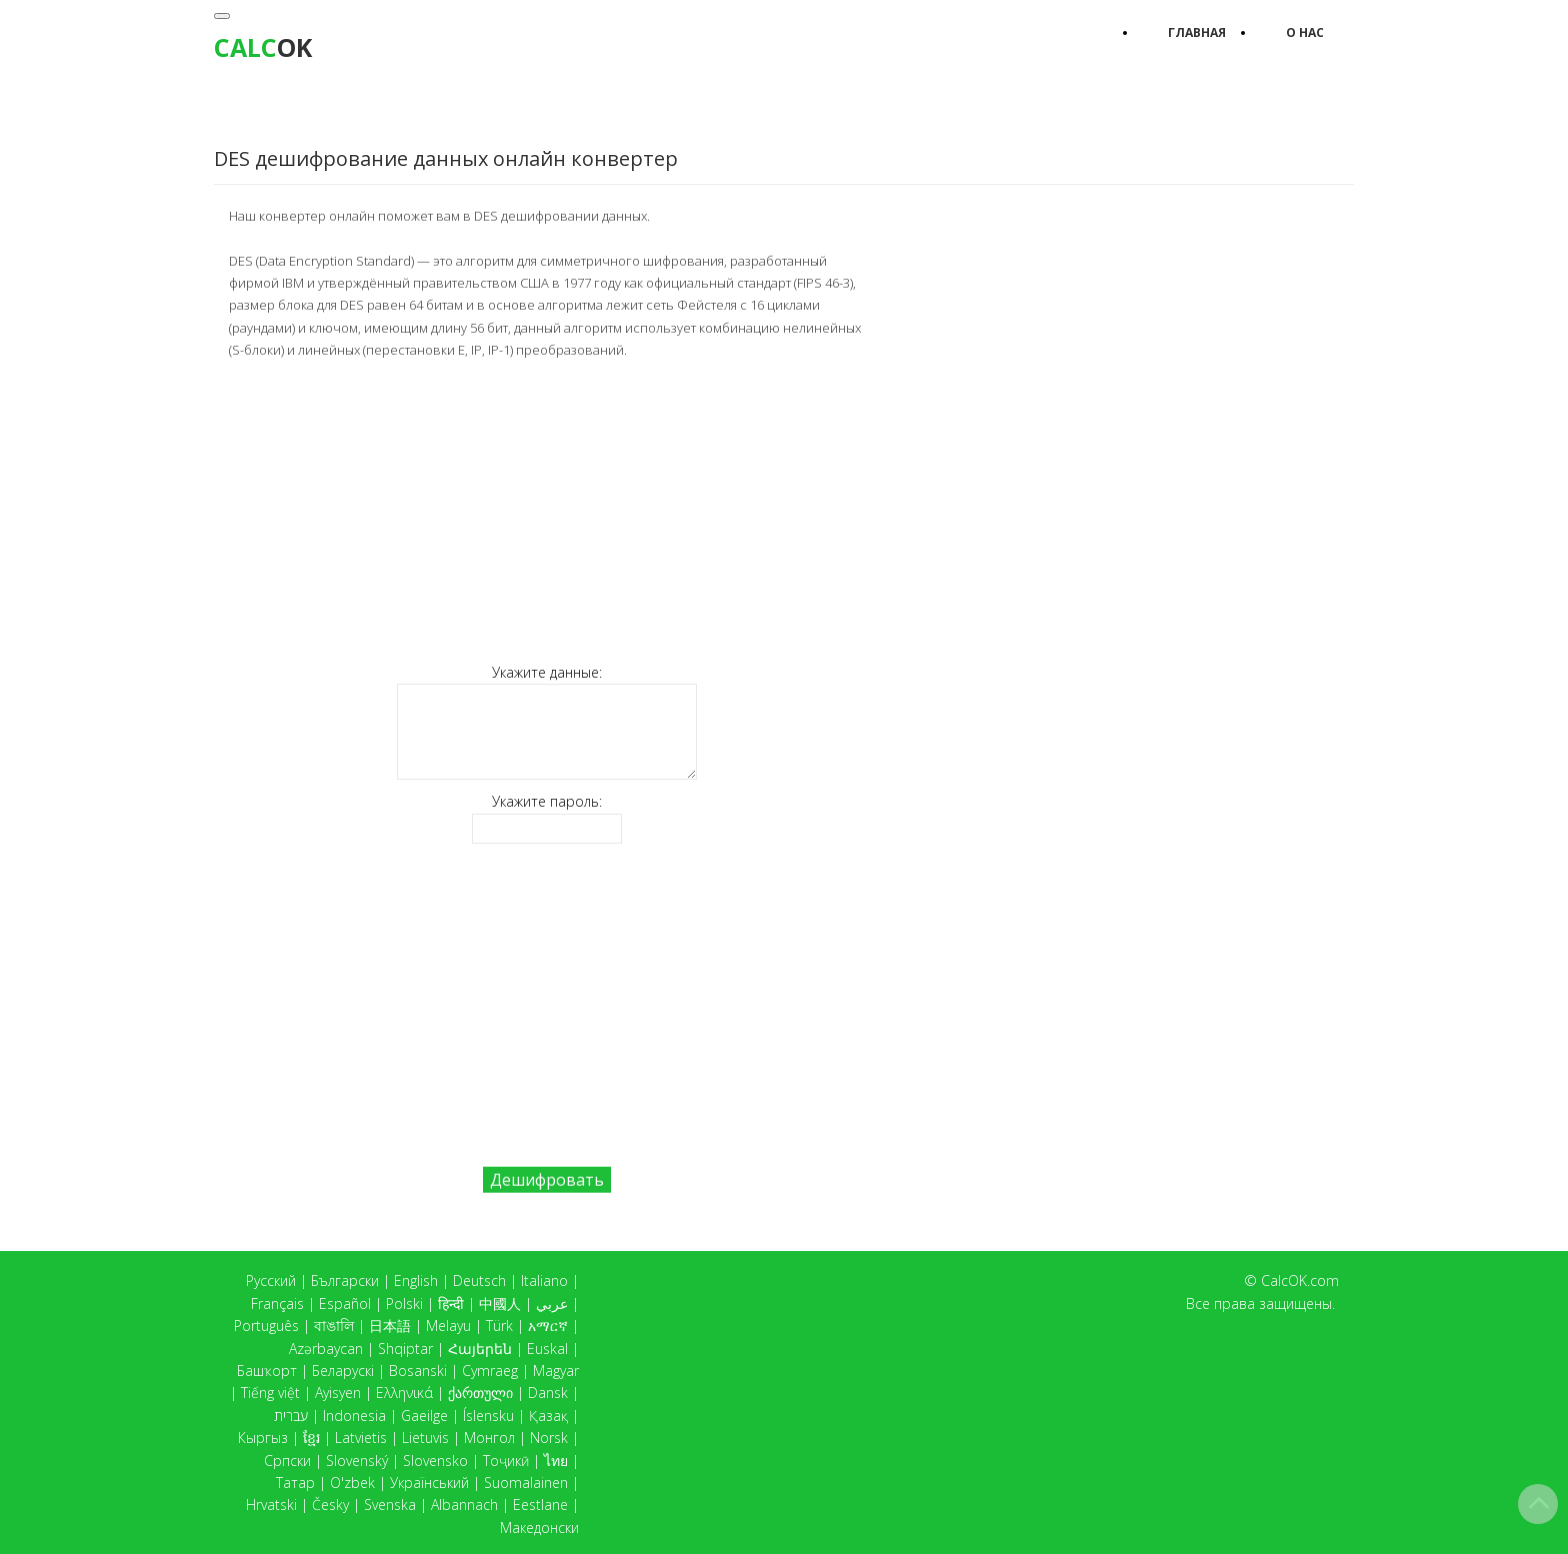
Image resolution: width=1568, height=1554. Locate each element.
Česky (330, 1504)
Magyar (556, 1370)
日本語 (390, 1325)
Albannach (464, 1504)
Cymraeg (490, 1370)
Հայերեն (480, 1348)
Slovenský (357, 1460)
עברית (291, 1415)
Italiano (544, 1280)
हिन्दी (451, 1303)
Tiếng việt (270, 1392)
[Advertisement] (546, 510)
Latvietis (361, 1437)
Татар (295, 1482)
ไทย (556, 1460)
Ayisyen (338, 1392)
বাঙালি (334, 1325)
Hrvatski (271, 1504)
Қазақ (548, 1415)
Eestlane (540, 1504)
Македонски (539, 1527)
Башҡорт (267, 1370)
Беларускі (343, 1370)
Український (429, 1482)
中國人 (500, 1303)
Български (345, 1280)
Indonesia (354, 1415)
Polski (404, 1303)
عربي (552, 1303)
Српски (287, 1460)
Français (277, 1303)
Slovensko (435, 1460)
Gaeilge (424, 1415)
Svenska (390, 1504)
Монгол (489, 1437)
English (416, 1280)
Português (266, 1325)
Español (345, 1303)
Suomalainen (526, 1482)
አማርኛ (548, 1325)
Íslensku (488, 1415)
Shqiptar (405, 1348)
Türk (499, 1325)
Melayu (448, 1325)
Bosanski (418, 1370)
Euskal (547, 1348)
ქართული (480, 1392)
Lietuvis (425, 1437)
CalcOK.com (1300, 1280)
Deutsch (479, 1280)
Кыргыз (263, 1437)
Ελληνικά (404, 1392)
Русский (271, 1280)
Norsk (549, 1437)
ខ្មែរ (311, 1437)
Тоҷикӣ (506, 1460)
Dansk (548, 1392)
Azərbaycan (326, 1348)
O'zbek (352, 1482)
